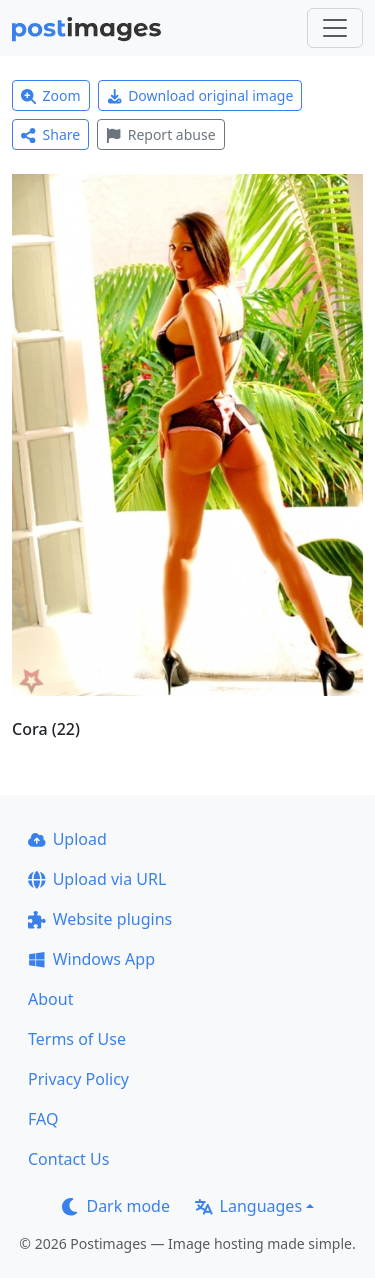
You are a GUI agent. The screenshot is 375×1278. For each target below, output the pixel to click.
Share (50, 134)
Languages (248, 1206)
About (50, 999)
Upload (67, 839)
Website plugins (100, 919)
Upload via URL (97, 879)
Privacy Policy (78, 1079)
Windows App (91, 959)
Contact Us (68, 1159)
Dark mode (116, 1206)
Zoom (51, 95)
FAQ (43, 1119)
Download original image (200, 95)
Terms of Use (77, 1039)
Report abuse (160, 134)
